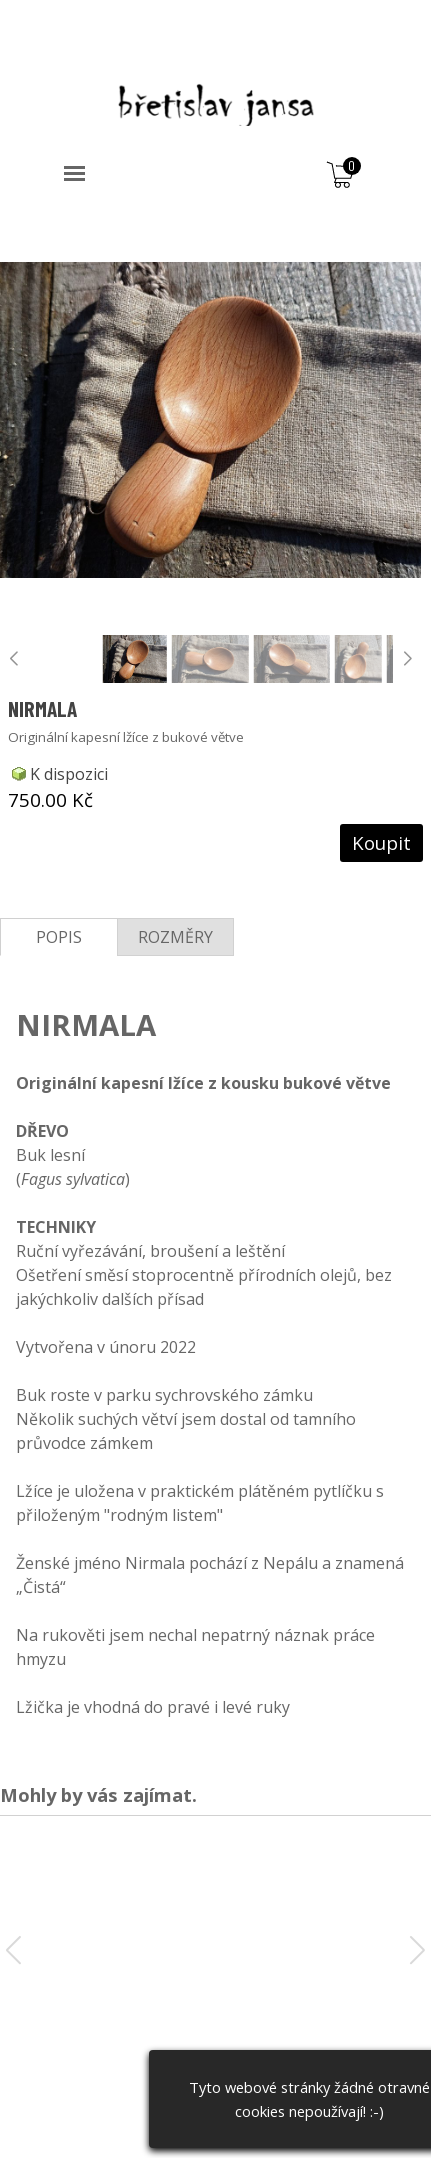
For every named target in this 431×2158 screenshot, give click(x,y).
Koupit (381, 842)
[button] (407, 659)
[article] (215, 540)
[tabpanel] (215, 1345)
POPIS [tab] (59, 937)
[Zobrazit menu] (74, 173)
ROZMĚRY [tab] (175, 937)
